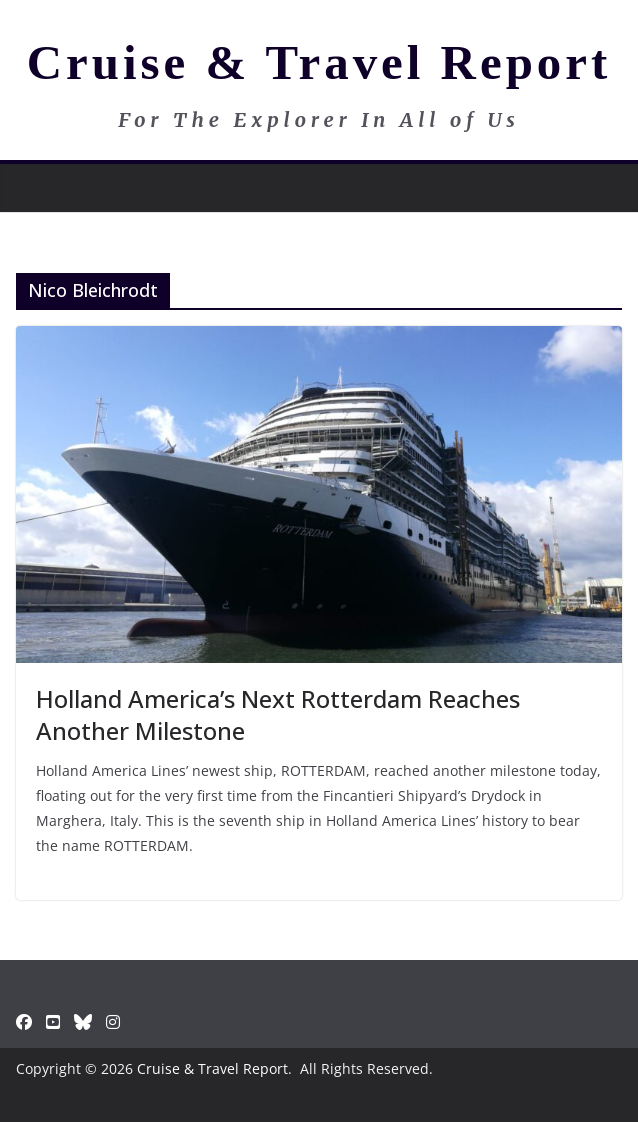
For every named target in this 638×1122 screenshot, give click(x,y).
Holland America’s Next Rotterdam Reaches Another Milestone (278, 714)
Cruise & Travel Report (319, 62)
